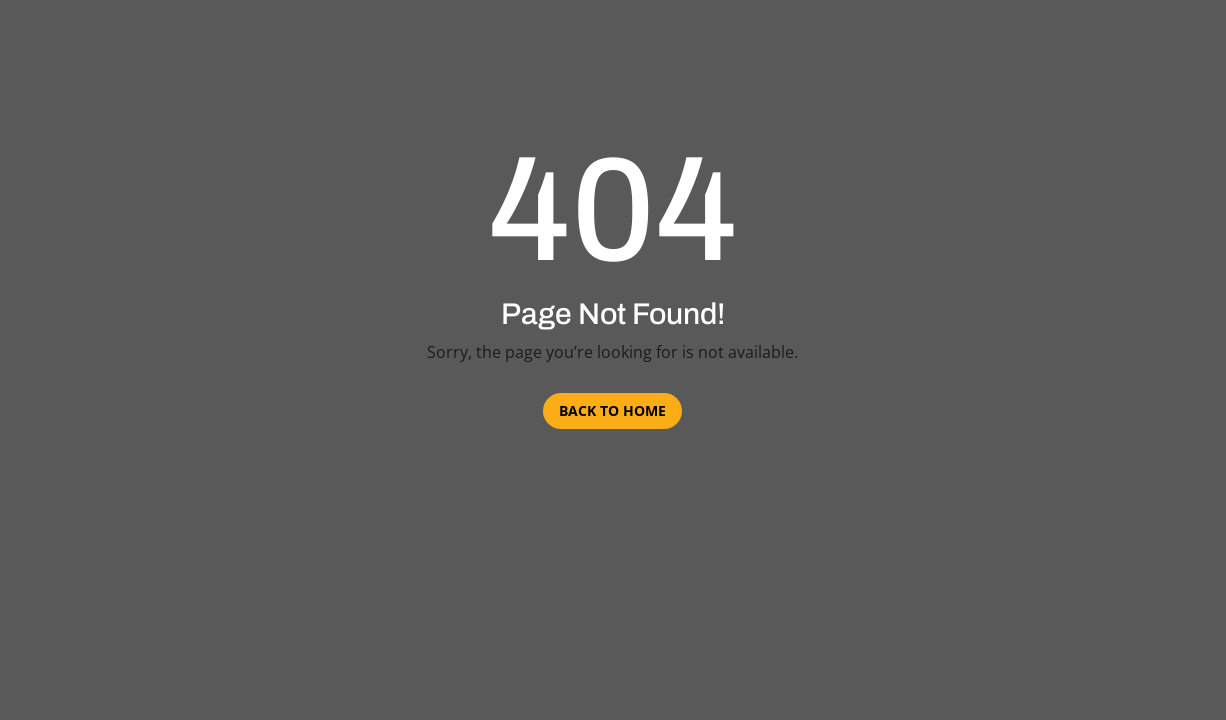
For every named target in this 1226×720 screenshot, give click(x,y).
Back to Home (612, 410)
